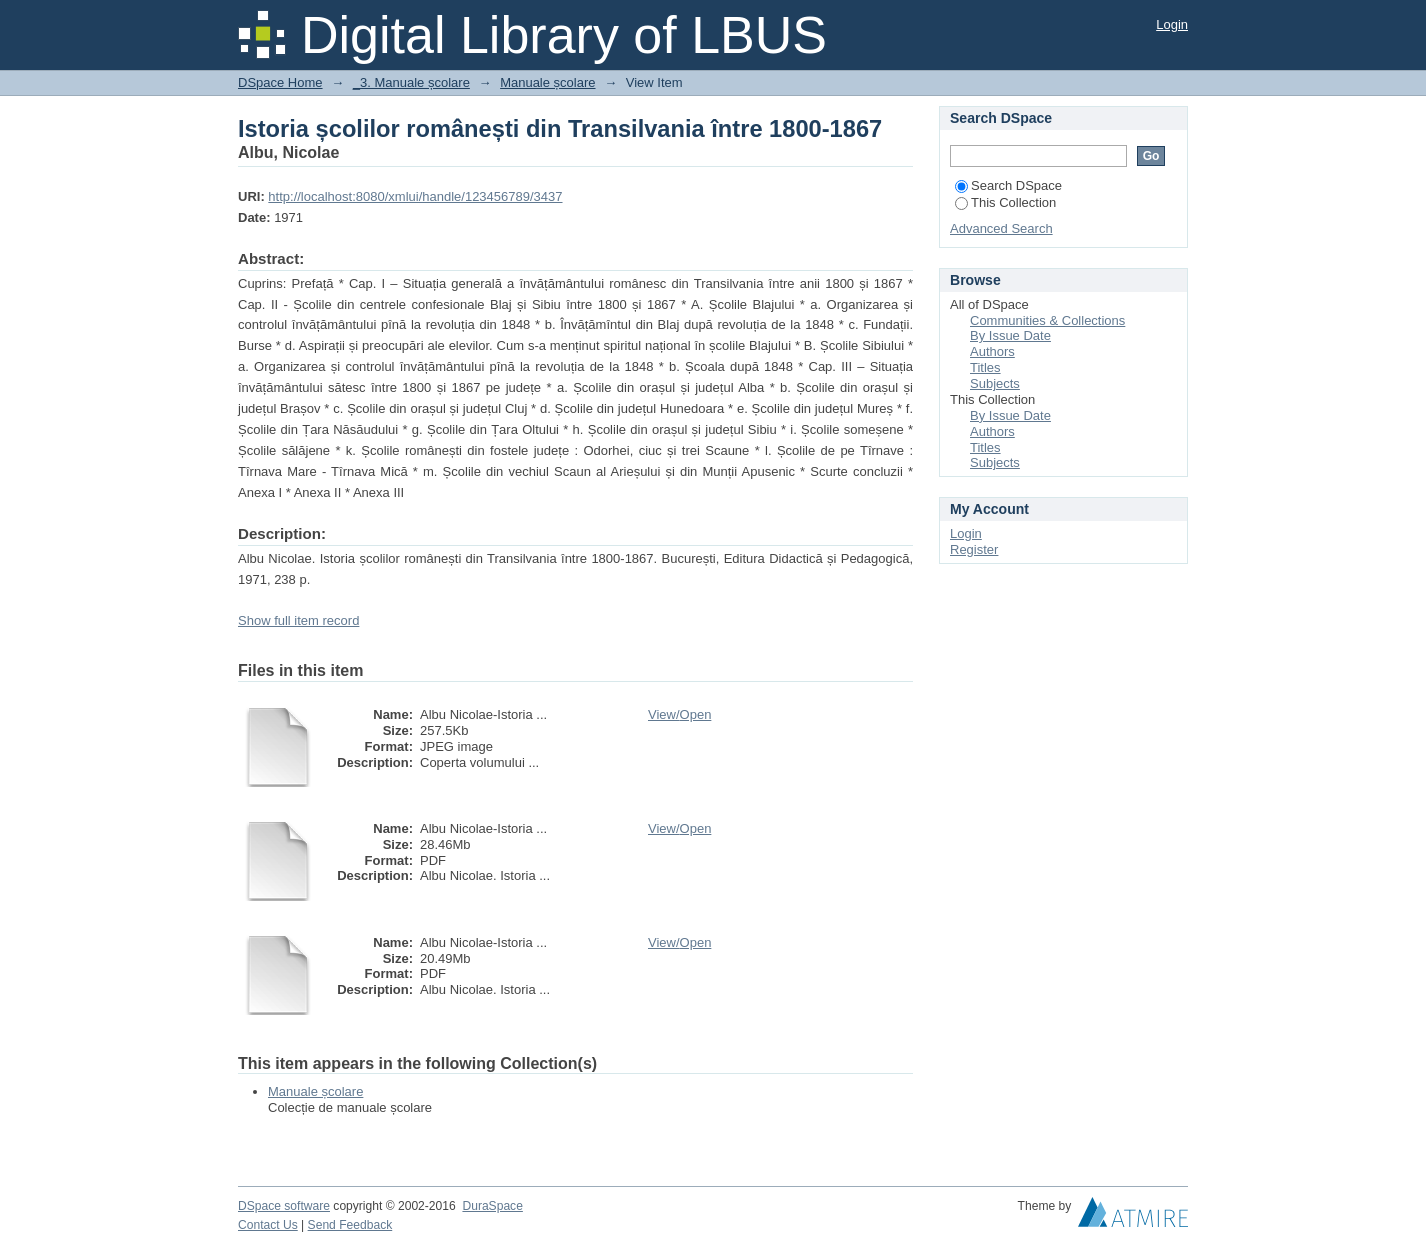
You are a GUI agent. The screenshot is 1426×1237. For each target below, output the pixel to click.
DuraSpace (492, 1206)
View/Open (679, 714)
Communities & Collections (1047, 320)
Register (974, 549)
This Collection (1005, 202)
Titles (985, 367)
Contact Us (268, 1225)
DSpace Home (280, 82)
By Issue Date (1010, 335)
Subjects (995, 383)
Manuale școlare (547, 82)
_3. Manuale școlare (411, 82)
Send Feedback (350, 1225)
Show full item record (298, 620)
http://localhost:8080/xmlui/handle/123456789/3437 (415, 196)
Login (1172, 24)
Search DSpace (1008, 185)
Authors (992, 351)
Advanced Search (1001, 228)
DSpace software (284, 1206)
